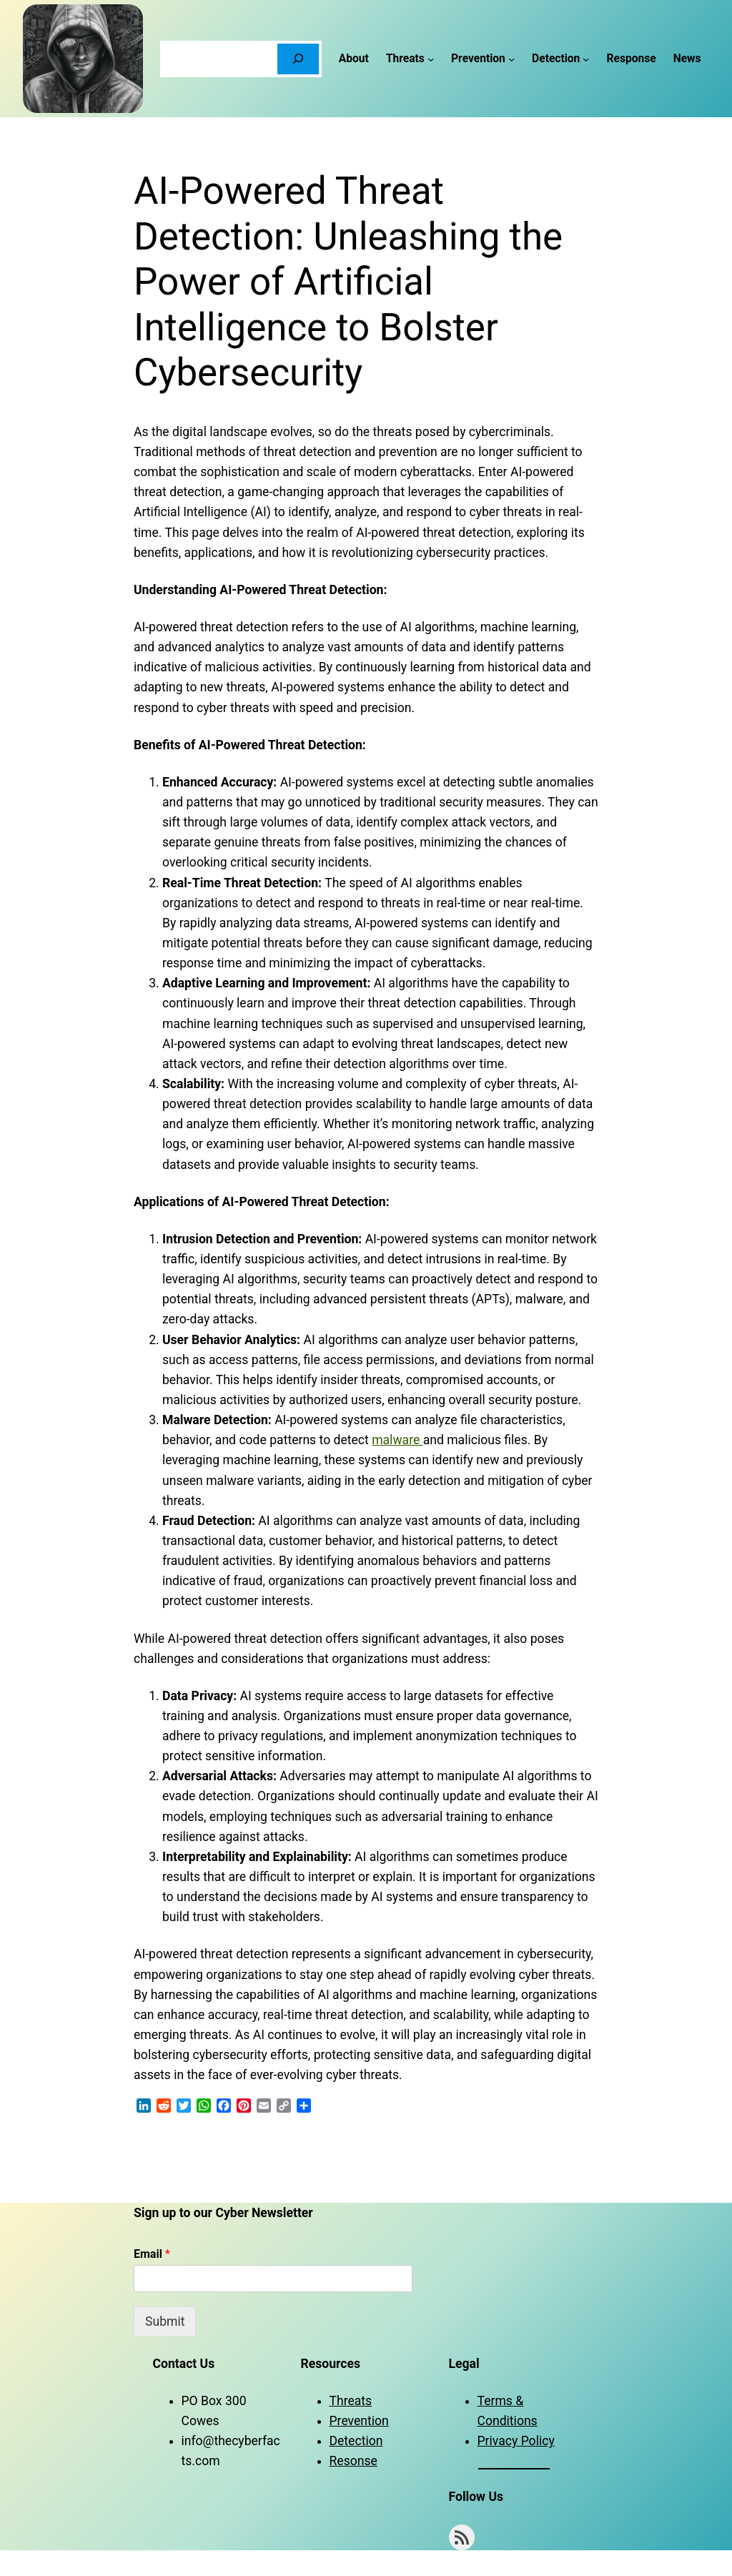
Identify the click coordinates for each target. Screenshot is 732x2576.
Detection (356, 2441)
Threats (351, 2401)
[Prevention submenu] (511, 58)
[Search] (298, 59)
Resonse (353, 2461)
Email (152, 2254)
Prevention (359, 2421)
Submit (164, 2321)
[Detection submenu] (586, 58)
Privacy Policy (516, 2441)
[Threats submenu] (430, 58)
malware (397, 1440)
